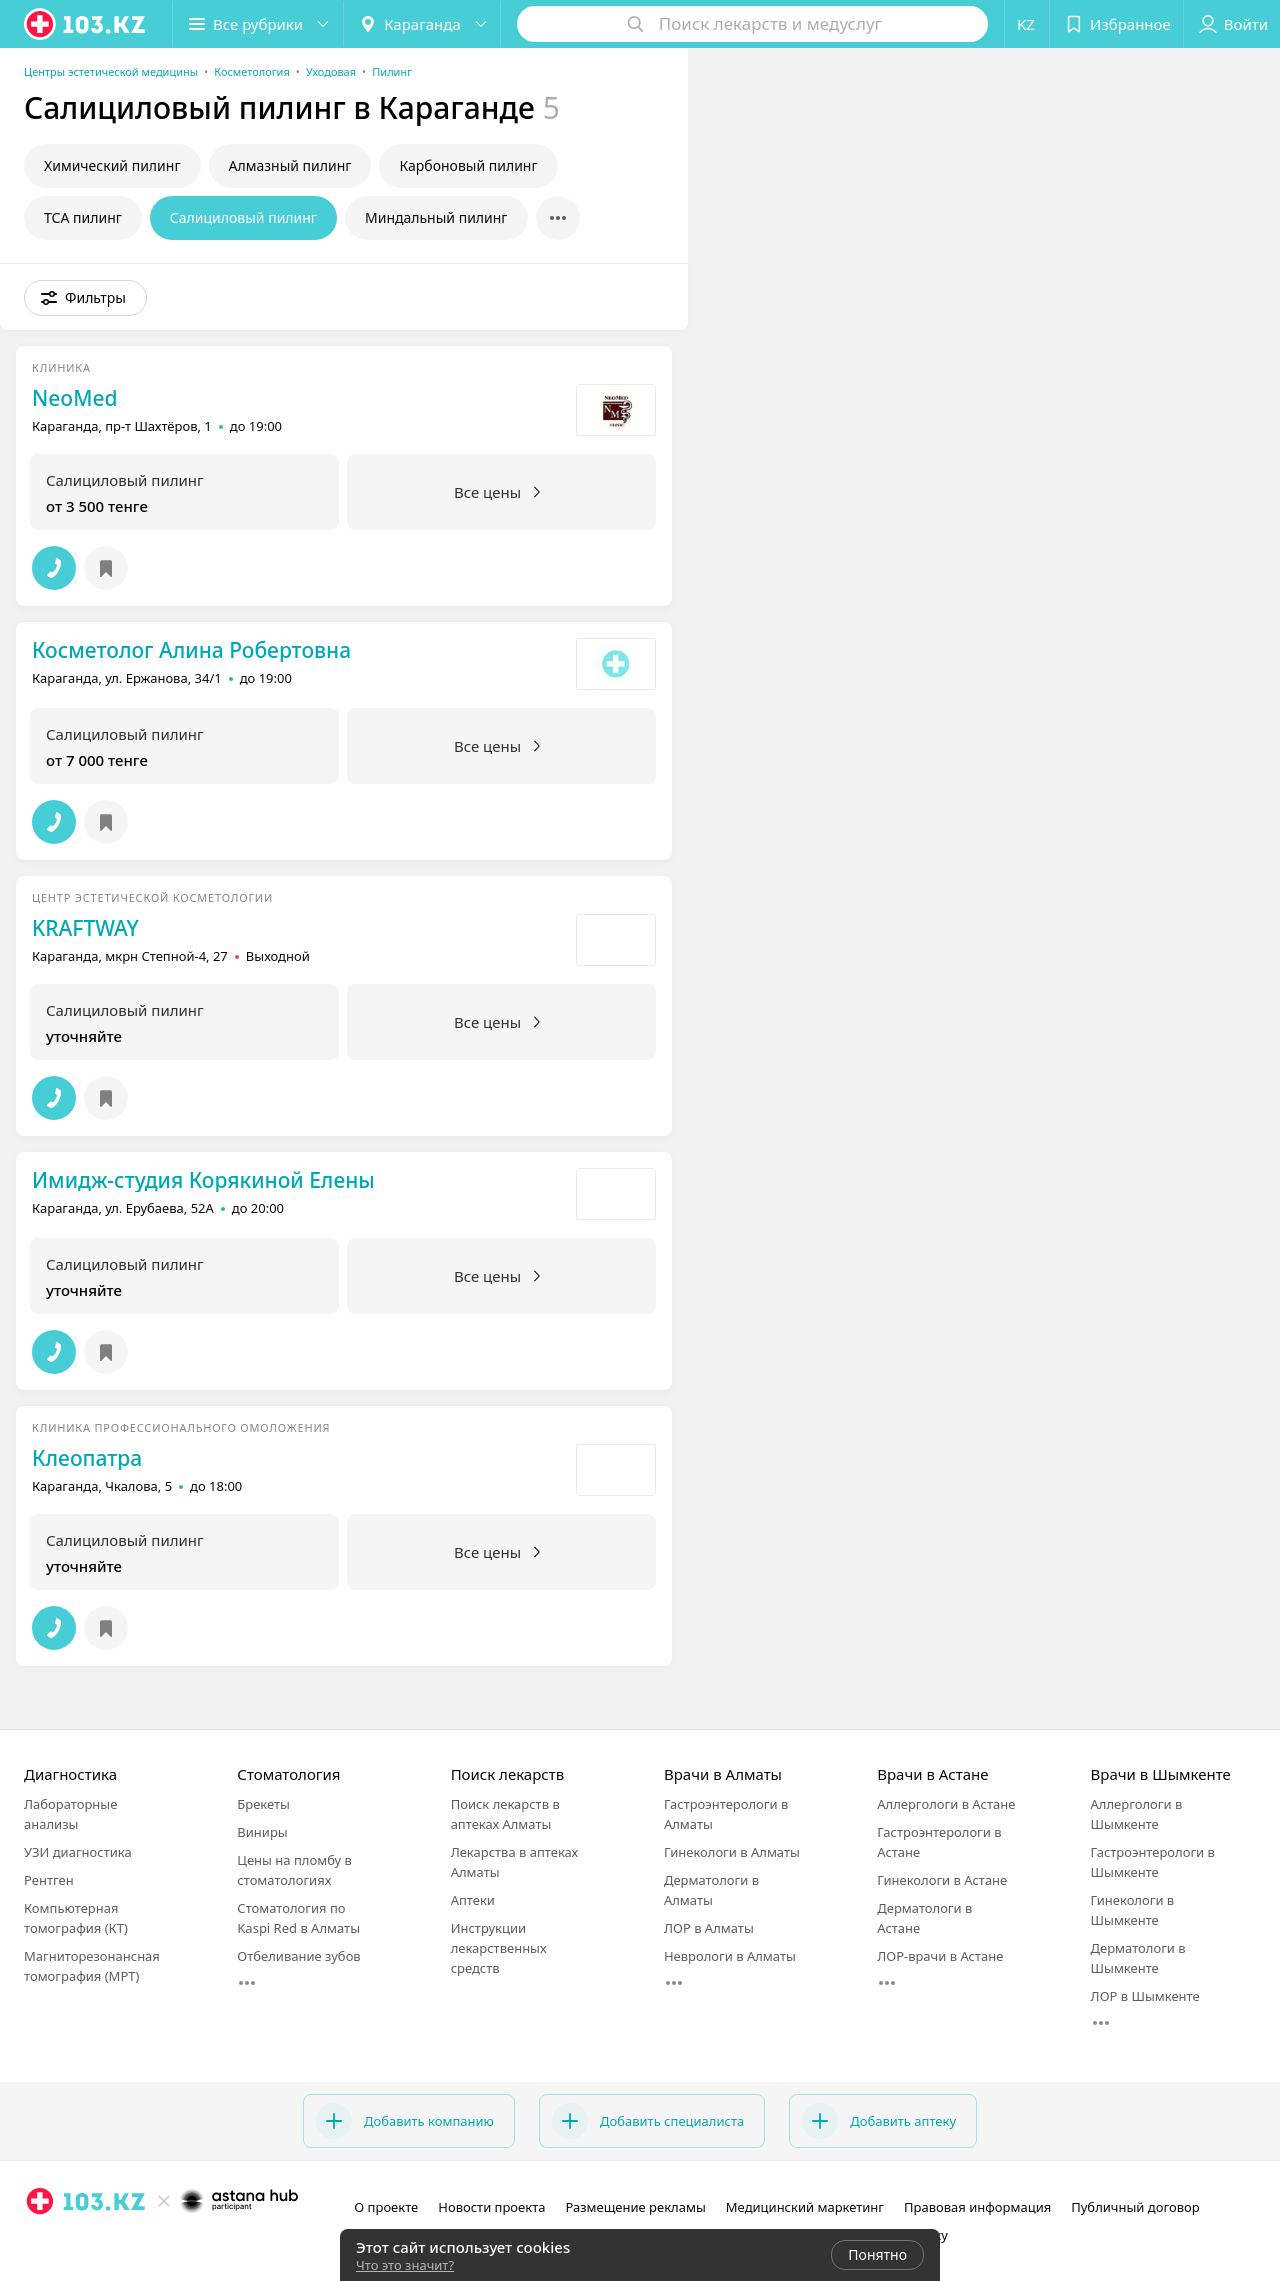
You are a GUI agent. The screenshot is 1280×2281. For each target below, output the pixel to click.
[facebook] (68, 2245)
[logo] (86, 24)
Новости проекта (491, 2207)
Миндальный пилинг (436, 217)
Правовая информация (977, 2207)
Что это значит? (405, 2265)
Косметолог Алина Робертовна (191, 650)
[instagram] (40, 2245)
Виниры (262, 1832)
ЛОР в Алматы (709, 1928)
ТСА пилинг (83, 217)
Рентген (49, 1880)
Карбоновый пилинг (468, 165)
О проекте (386, 2207)
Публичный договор (1135, 2207)
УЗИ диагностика (78, 1852)
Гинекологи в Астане (942, 1880)
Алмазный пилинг (290, 165)
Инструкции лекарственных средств (499, 1948)
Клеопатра (87, 1458)
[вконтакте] (96, 2245)
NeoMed (75, 398)
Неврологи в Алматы (730, 1956)
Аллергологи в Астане (946, 1804)
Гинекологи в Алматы (732, 1852)
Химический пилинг (112, 165)
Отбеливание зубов (298, 1956)
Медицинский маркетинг (805, 2207)
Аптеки (473, 1900)
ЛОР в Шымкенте (1145, 1996)
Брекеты (263, 1804)
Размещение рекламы (635, 2207)
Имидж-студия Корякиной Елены (203, 1180)
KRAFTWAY (85, 928)
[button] (258, 24)
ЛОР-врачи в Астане (940, 1956)
